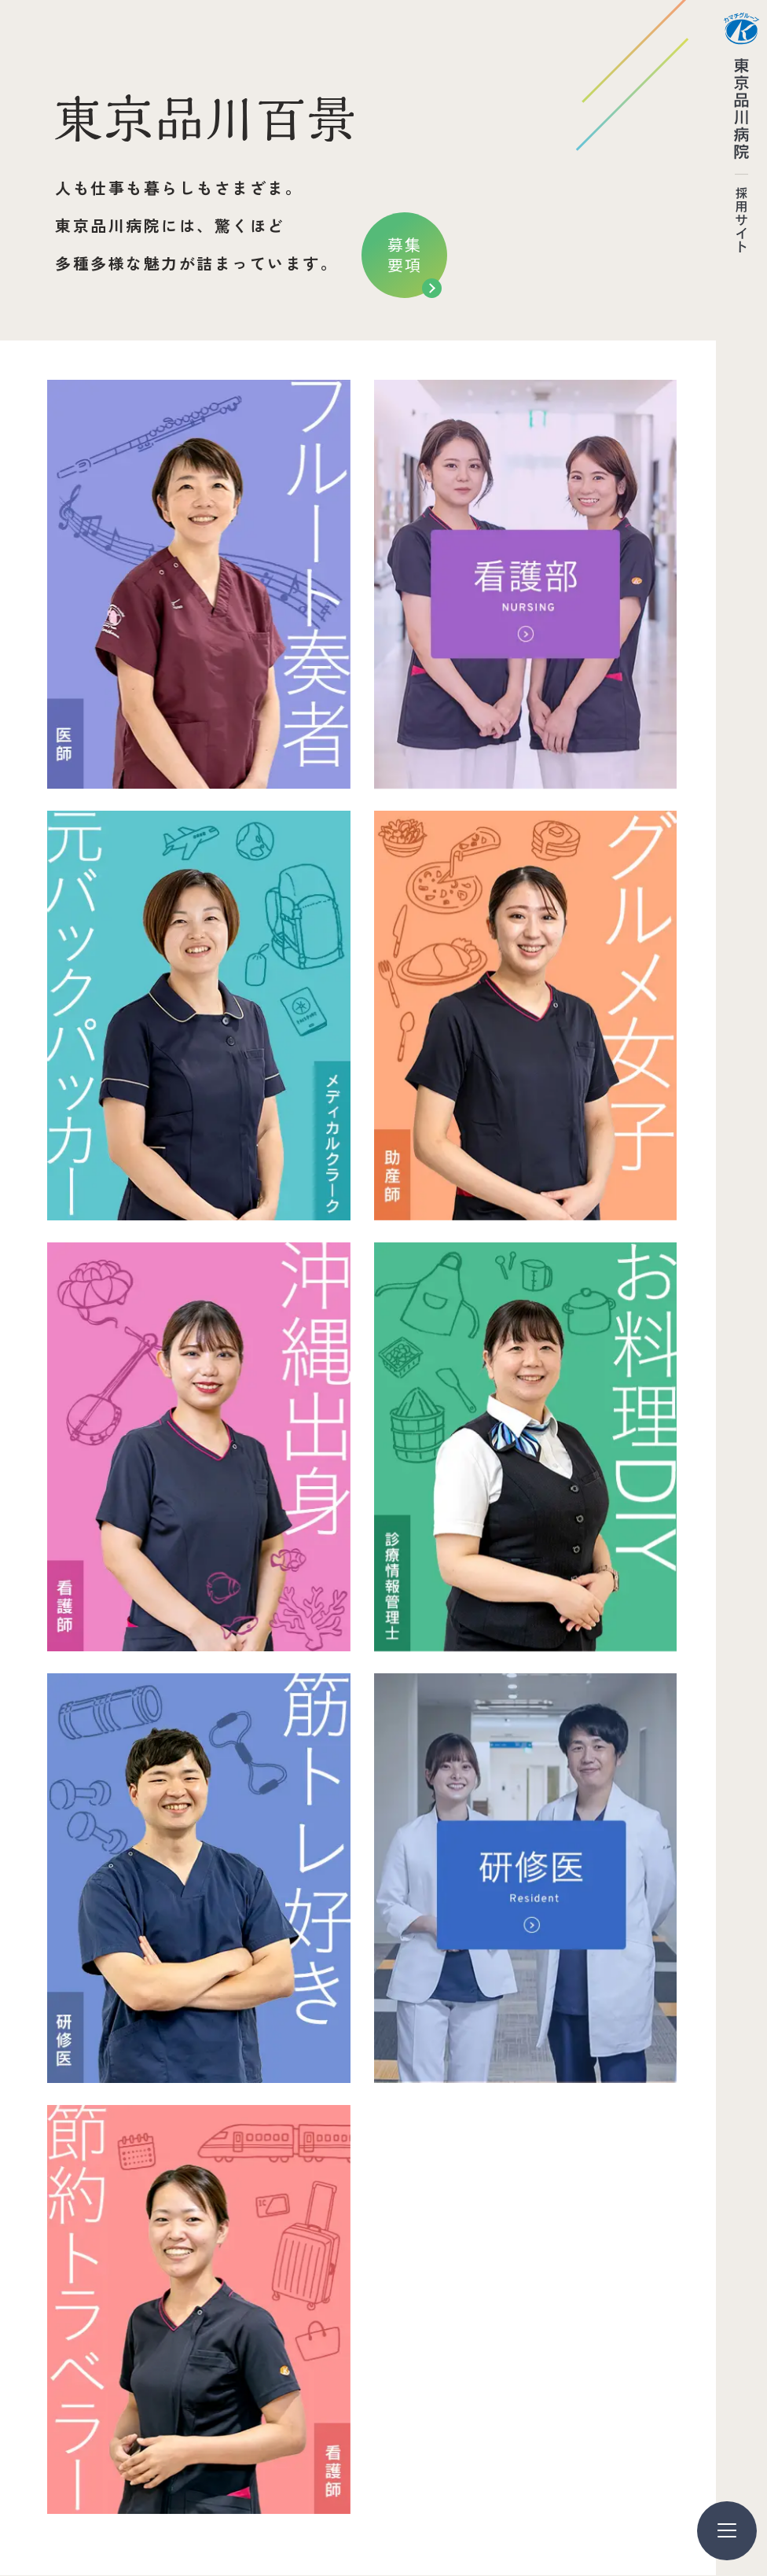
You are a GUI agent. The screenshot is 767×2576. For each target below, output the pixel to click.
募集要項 (405, 254)
